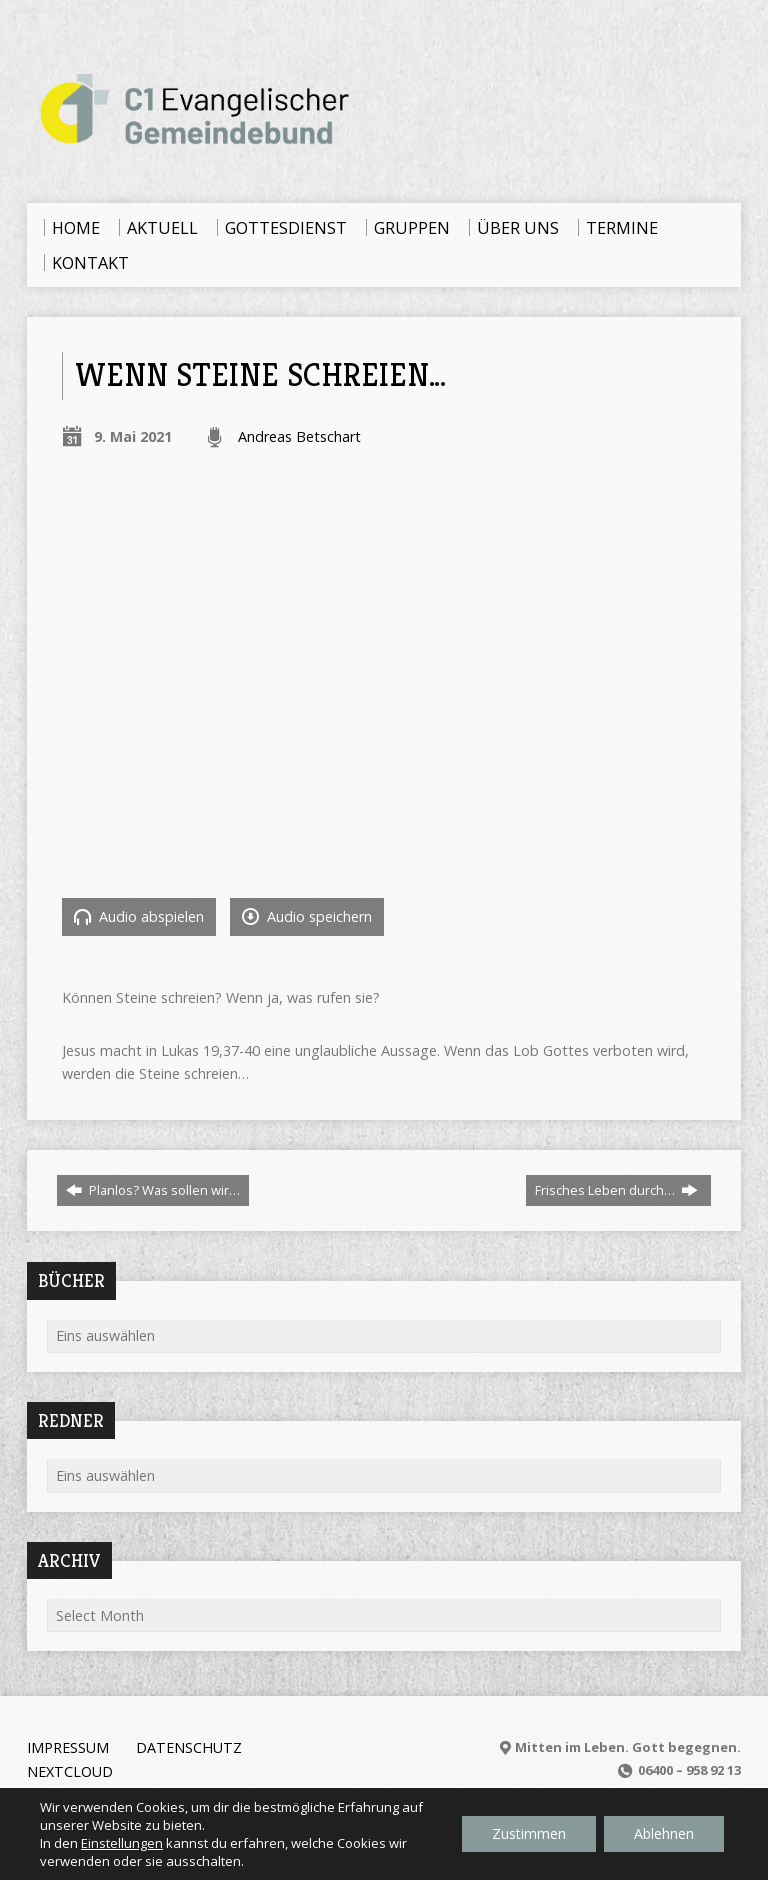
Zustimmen (529, 1833)
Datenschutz (189, 1747)
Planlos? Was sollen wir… (153, 1190)
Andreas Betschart (299, 436)
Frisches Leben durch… (616, 1190)
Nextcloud (70, 1771)
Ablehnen (664, 1833)
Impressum (68, 1747)
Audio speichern (307, 916)
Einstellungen (122, 1843)
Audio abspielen (139, 916)
